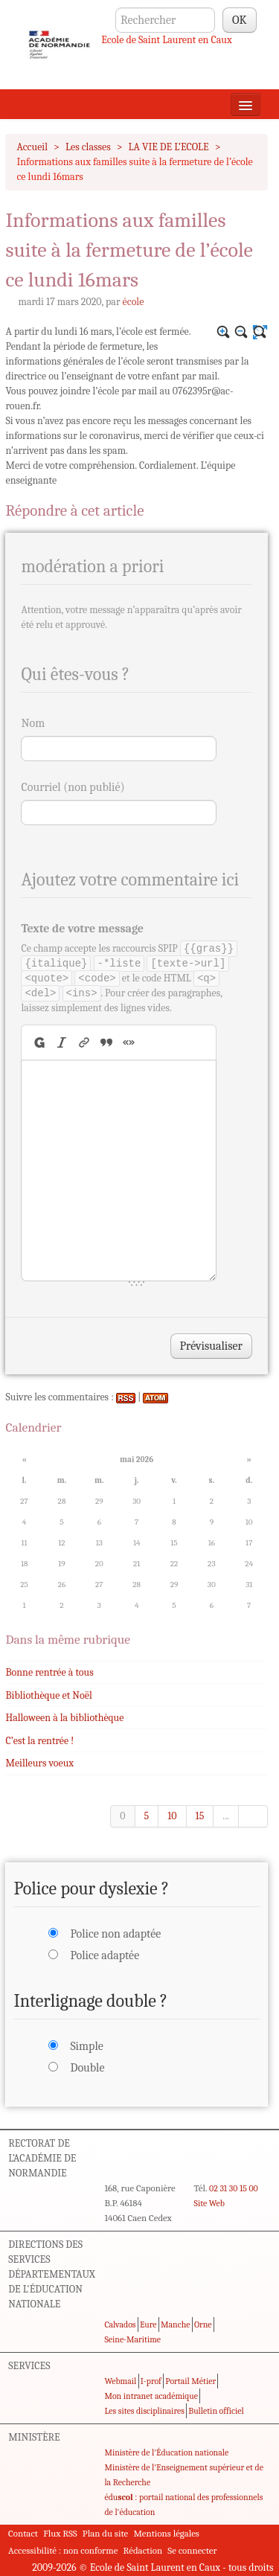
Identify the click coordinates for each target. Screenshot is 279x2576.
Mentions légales (166, 2533)
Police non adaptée (115, 1934)
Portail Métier (190, 2381)
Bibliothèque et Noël (48, 1695)
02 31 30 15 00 (233, 2188)
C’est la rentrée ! (39, 1740)
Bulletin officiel (215, 2411)
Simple (86, 2046)
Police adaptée (104, 1955)
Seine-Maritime (132, 2339)
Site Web (209, 2203)
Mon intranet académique (151, 2396)
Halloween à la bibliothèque (64, 1717)
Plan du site (105, 2533)
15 (200, 1816)
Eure (148, 2324)
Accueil (32, 147)
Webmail (120, 2381)
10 (171, 1816)
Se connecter (192, 2550)
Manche (175, 2324)
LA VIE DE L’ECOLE (169, 147)
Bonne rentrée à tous (49, 1672)
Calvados (119, 2324)
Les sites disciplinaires (144, 2411)
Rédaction (143, 2550)
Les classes (88, 147)
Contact (23, 2533)
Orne (203, 2324)
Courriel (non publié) (72, 787)
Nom (33, 723)
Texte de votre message (82, 928)
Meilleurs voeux (39, 1763)
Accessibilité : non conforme (63, 2550)
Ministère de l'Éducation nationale (166, 2452)
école (133, 301)
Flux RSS (60, 2533)
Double (87, 2067)
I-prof (151, 2381)
